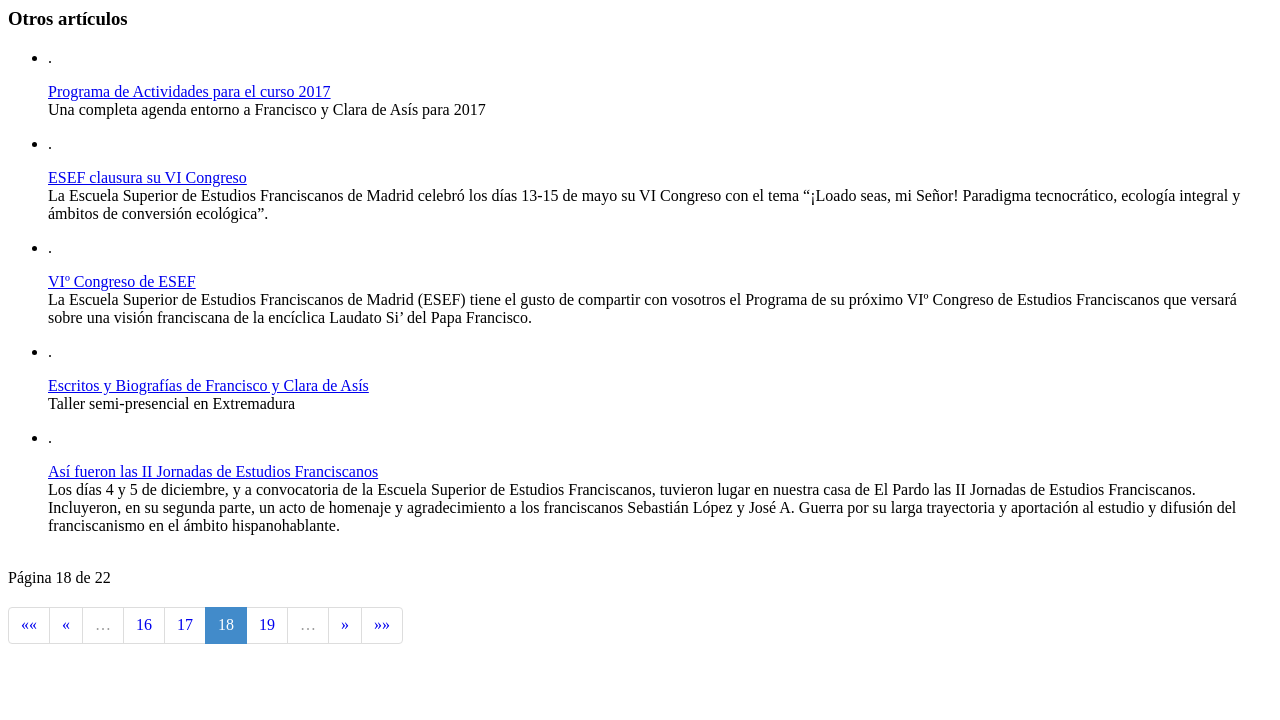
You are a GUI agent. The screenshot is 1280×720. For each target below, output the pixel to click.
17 (185, 624)
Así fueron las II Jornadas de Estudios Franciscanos (213, 471)
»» (382, 624)
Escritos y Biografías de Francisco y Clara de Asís (208, 385)
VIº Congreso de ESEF (122, 281)
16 (144, 624)
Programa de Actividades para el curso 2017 (189, 91)
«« (29, 624)
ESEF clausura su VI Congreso (147, 177)
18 (226, 624)
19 (267, 624)
